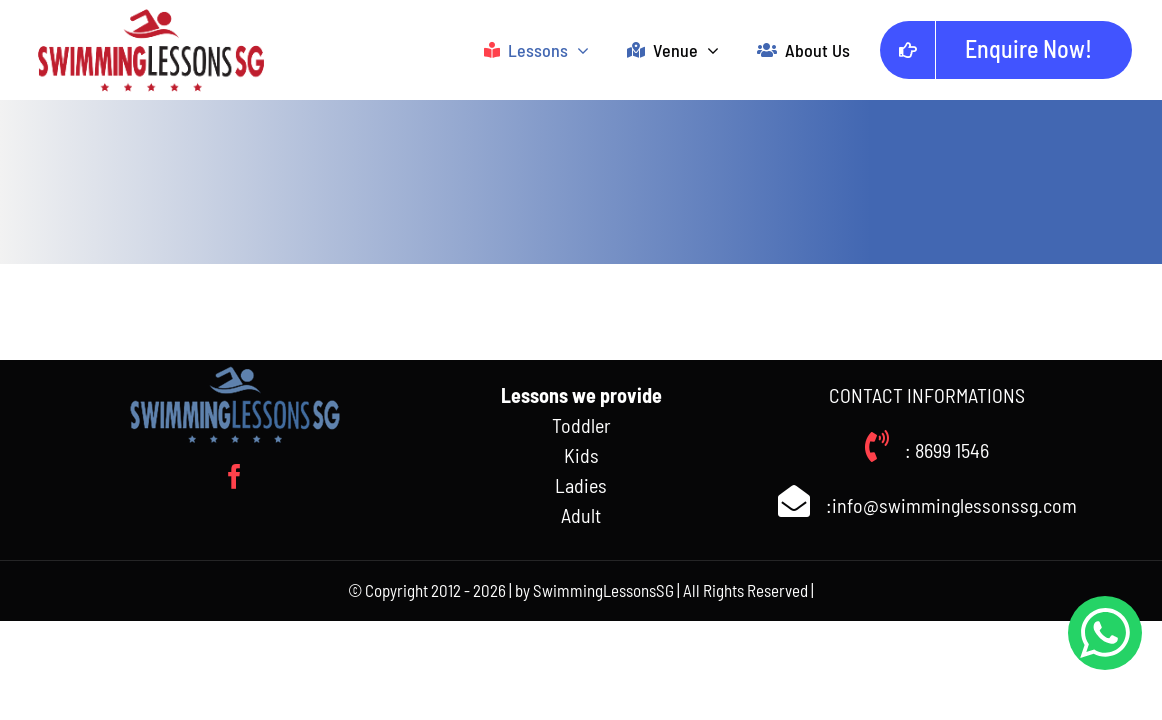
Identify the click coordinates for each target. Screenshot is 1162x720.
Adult (581, 515)
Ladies (581, 485)
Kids (581, 455)
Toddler (581, 425)
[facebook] (234, 476)
